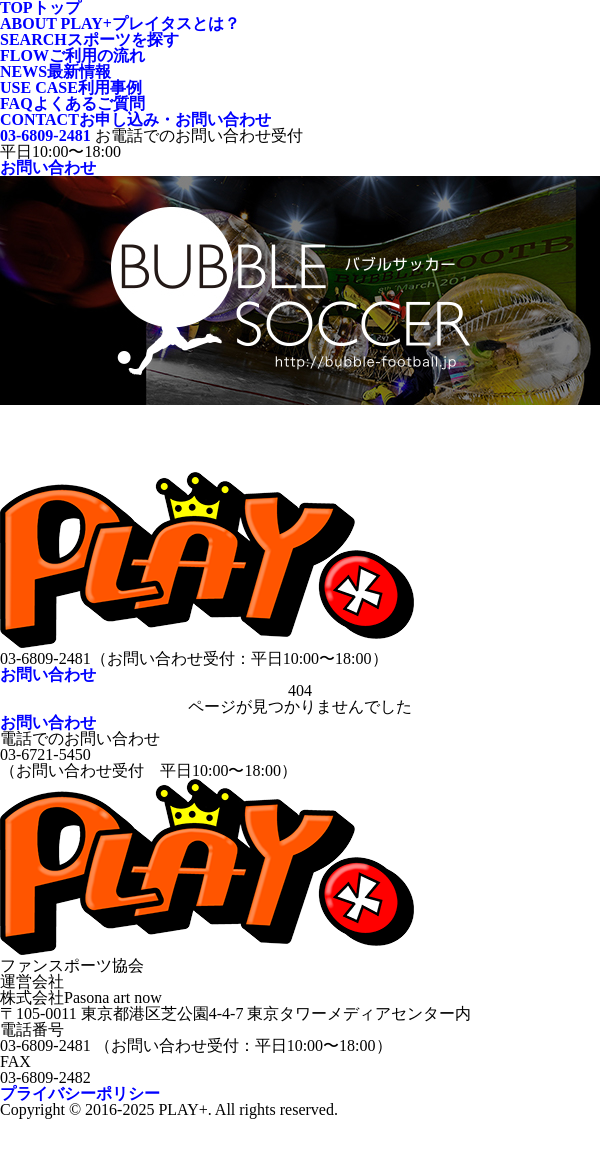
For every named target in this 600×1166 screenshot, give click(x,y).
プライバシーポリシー (80, 1093)
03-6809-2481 (45, 135)
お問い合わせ (48, 167)
